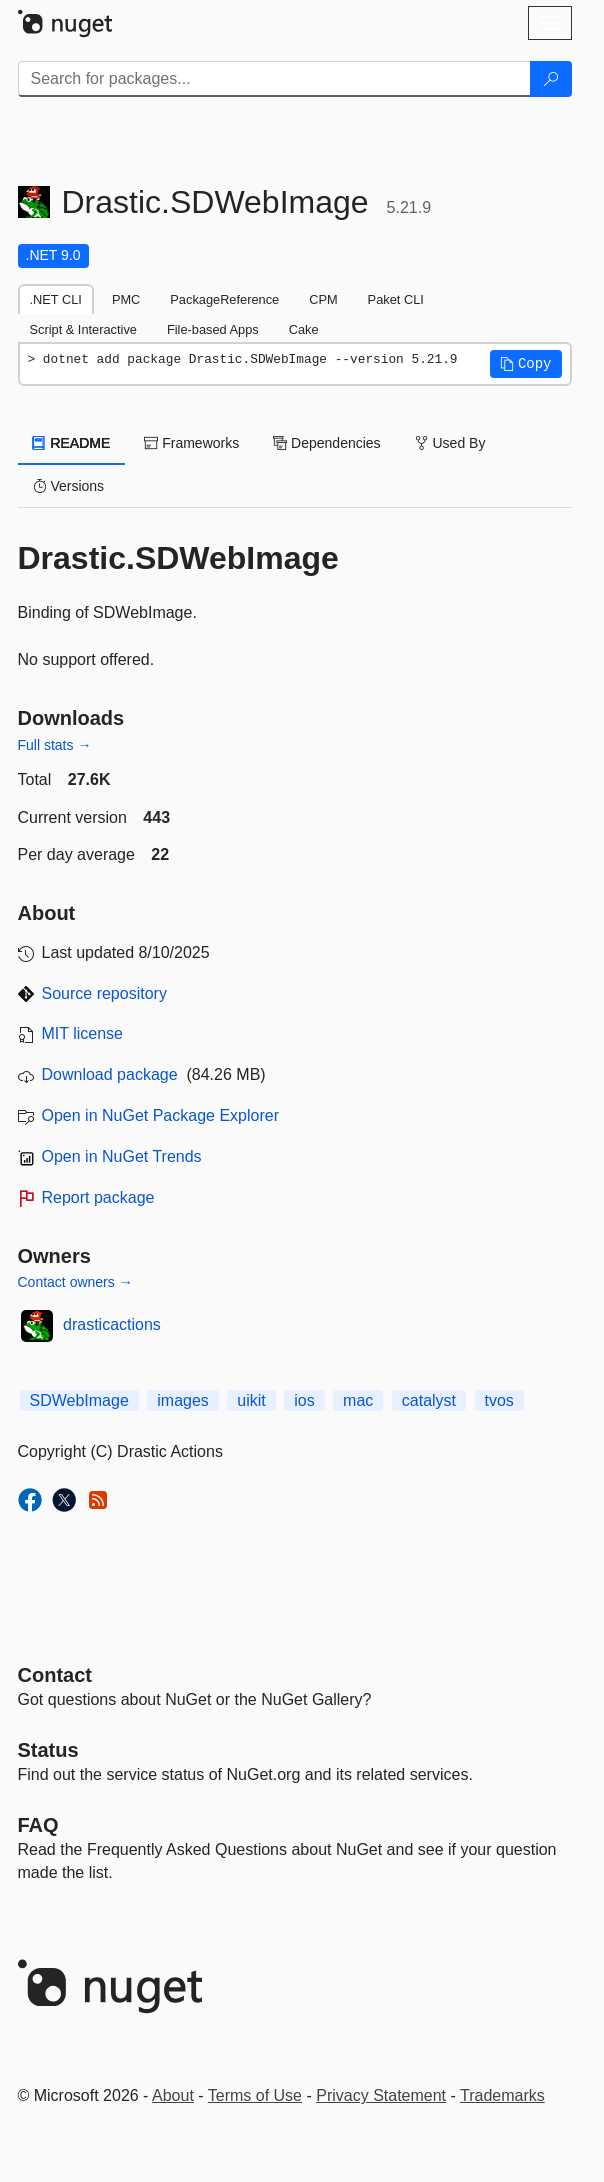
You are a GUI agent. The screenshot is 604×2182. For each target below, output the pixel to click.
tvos (499, 1400)
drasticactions (112, 1324)
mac (358, 1400)
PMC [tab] (126, 299)
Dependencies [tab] (326, 443)
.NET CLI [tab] (56, 299)
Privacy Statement (381, 2095)
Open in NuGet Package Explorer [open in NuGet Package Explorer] (160, 1115)
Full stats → (55, 745)
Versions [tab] (69, 486)
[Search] (551, 79)
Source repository (104, 993)
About (173, 2095)
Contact (55, 1675)
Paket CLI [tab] (396, 299)
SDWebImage (79, 1400)
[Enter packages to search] (274, 79)
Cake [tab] (304, 329)
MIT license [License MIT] (83, 1033)
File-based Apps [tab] (213, 329)
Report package (98, 1197)
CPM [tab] (323, 299)
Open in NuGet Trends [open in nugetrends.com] (122, 1156)
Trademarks (502, 2095)
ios (304, 1400)
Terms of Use (255, 2095)
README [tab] (72, 443)
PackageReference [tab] (224, 299)
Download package (110, 1074)
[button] (526, 364)
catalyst (429, 1400)
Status (48, 1750)
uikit (251, 1400)
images (183, 1400)
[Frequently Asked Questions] (38, 1825)
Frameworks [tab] (191, 443)
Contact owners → (75, 1282)
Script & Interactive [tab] (83, 329)
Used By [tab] (450, 443)
